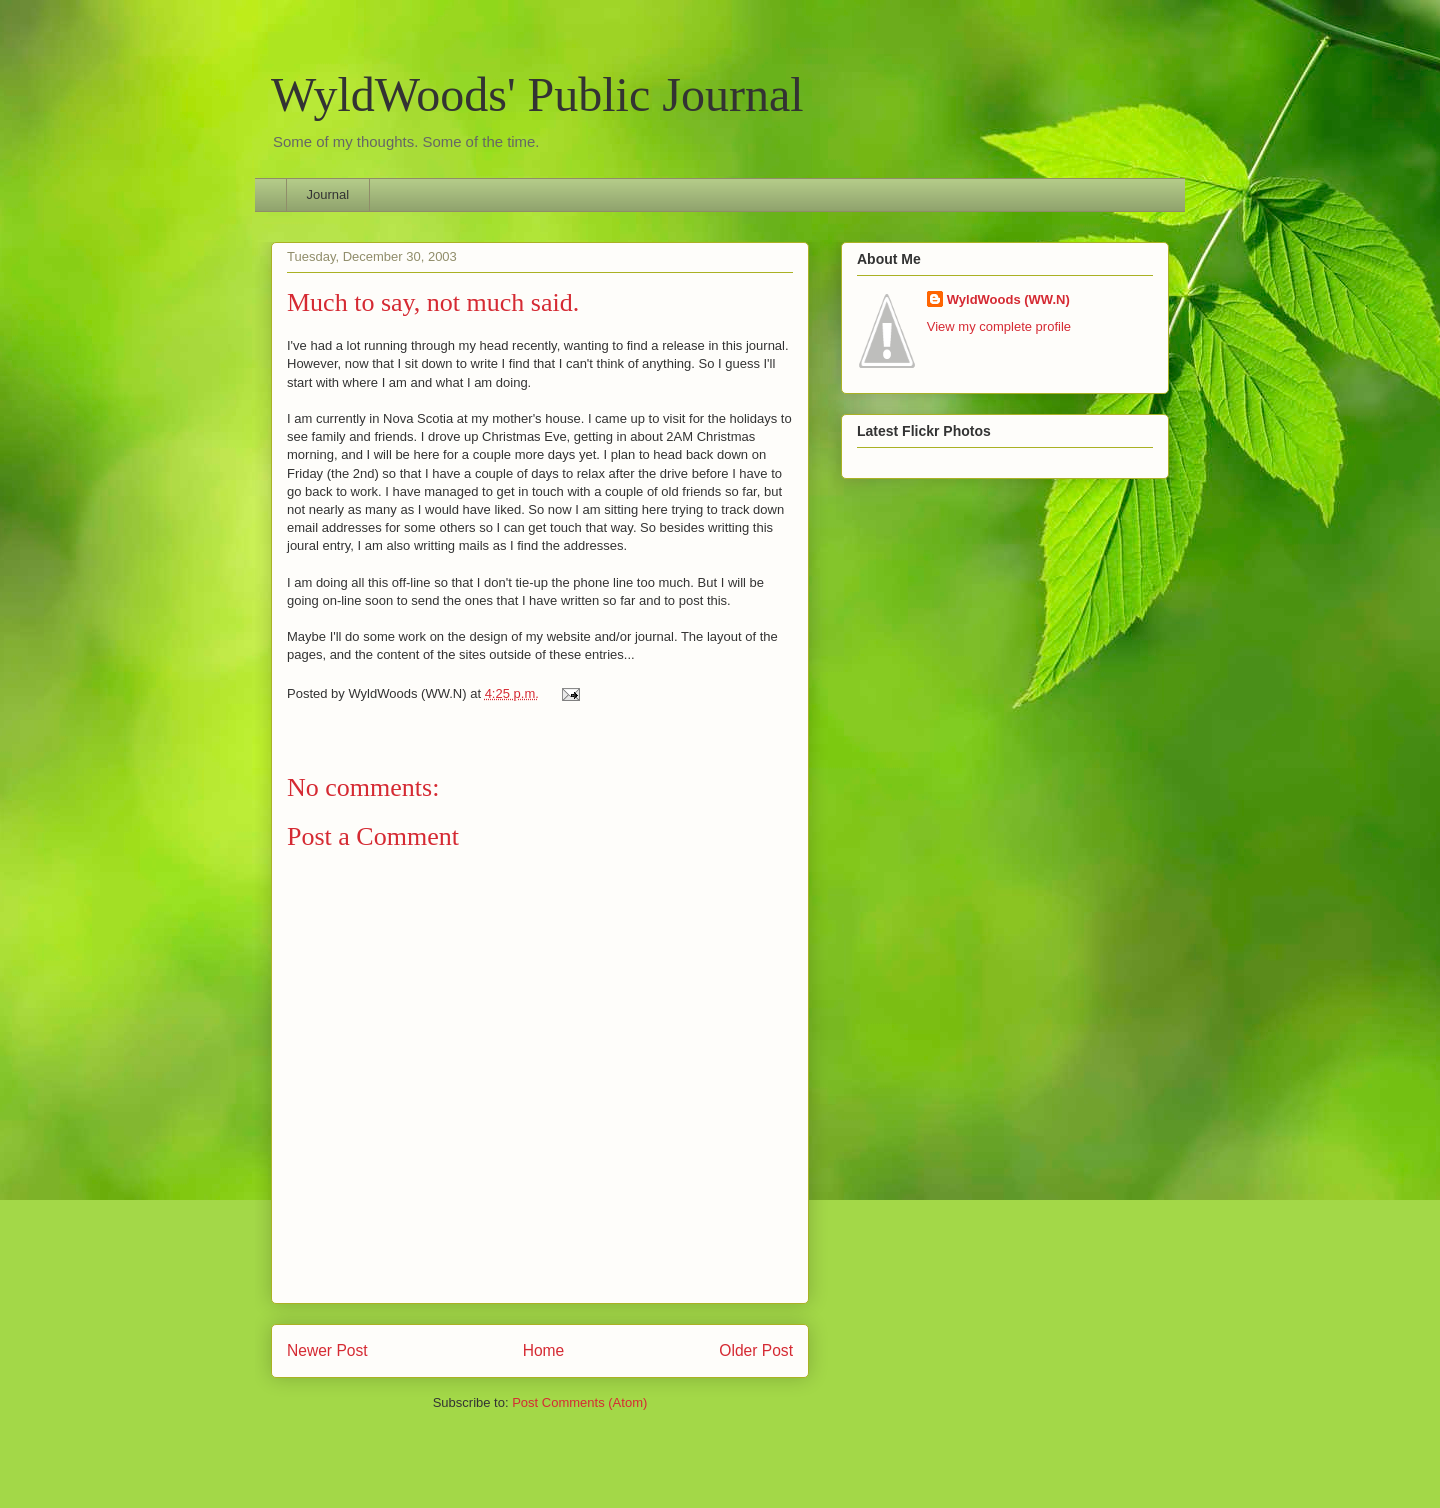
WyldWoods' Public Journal (537, 94)
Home (544, 1350)
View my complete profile (999, 326)
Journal (328, 194)
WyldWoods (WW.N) (1008, 299)
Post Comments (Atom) (579, 1402)
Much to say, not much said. (433, 302)
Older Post (756, 1350)
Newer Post (327, 1350)
